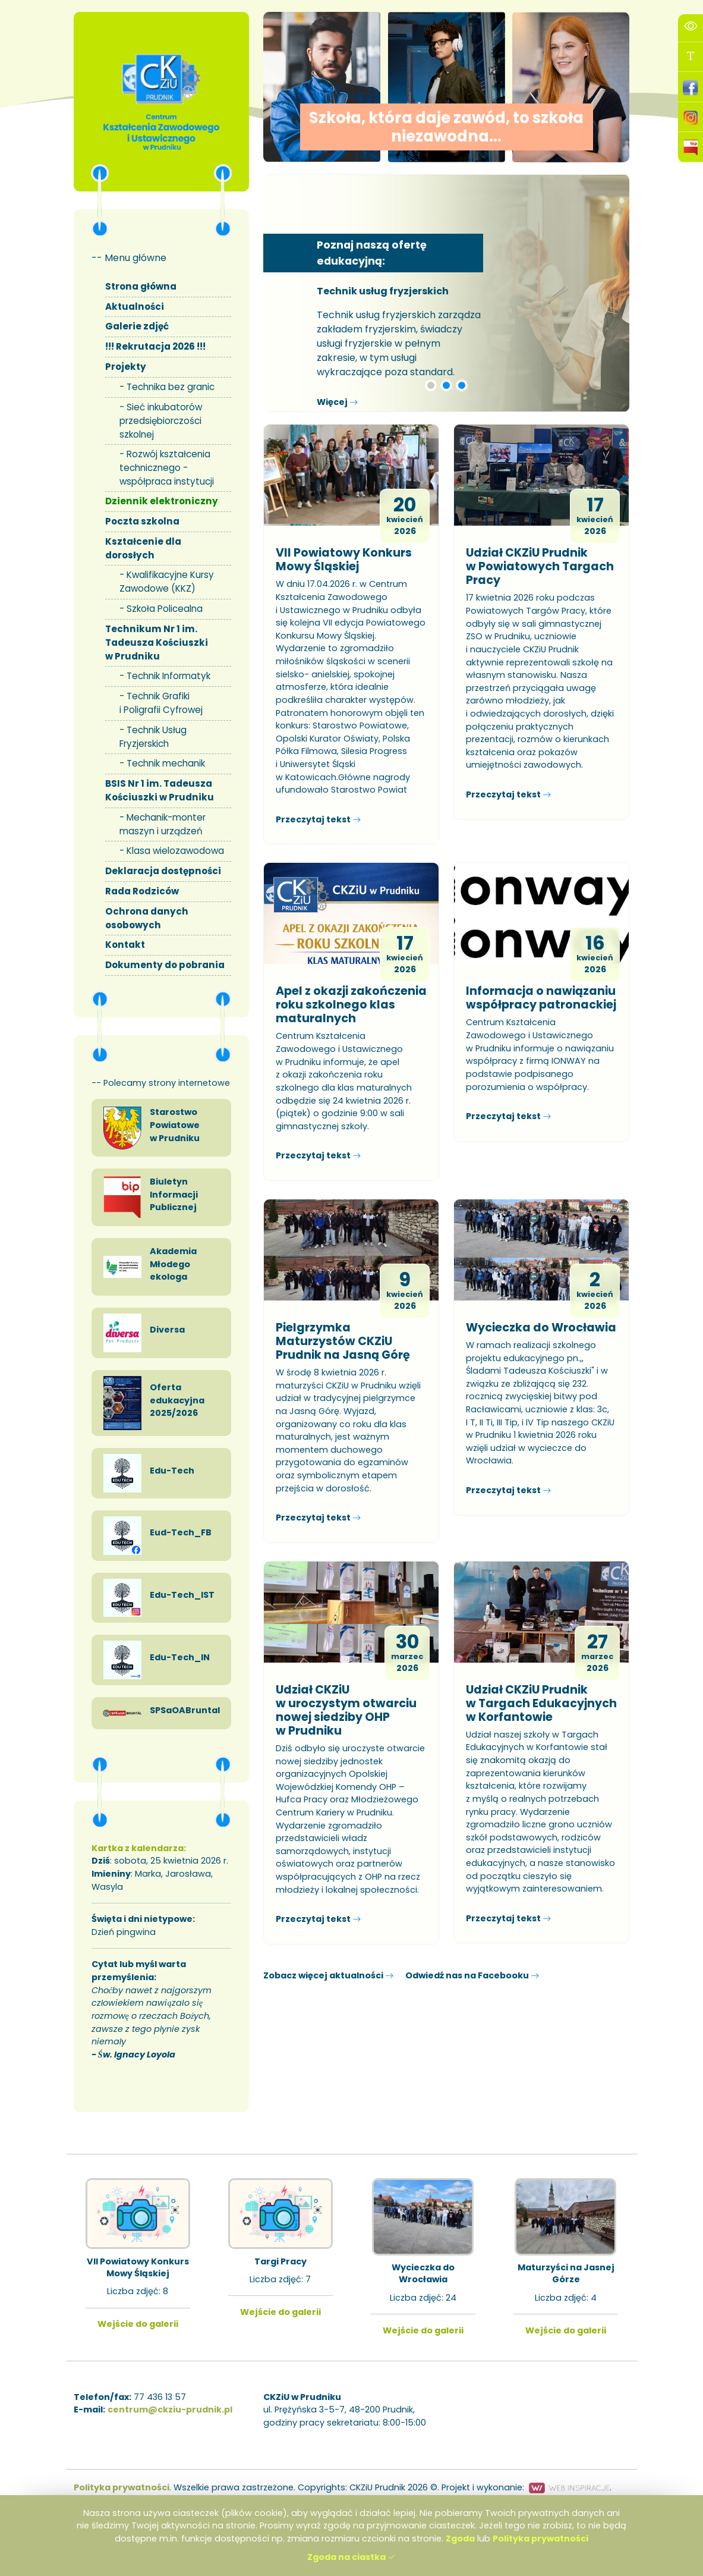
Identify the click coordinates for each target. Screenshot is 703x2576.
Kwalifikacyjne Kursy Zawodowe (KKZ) (166, 581)
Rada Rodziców (142, 891)
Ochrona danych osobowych (146, 918)
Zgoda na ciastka (351, 2557)
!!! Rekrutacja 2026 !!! (155, 346)
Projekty (125, 366)
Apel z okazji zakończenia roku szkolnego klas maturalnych (351, 1004)
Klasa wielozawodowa (175, 850)
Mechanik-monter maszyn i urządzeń (162, 824)
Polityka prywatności (540, 2538)
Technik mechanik (166, 763)
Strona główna (140, 286)
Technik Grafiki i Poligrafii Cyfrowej (161, 703)
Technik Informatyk (168, 676)
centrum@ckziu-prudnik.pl (170, 2409)
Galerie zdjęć (137, 326)
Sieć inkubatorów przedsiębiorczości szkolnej (160, 421)
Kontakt (125, 944)
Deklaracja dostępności (163, 871)
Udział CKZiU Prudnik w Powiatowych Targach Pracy (540, 566)
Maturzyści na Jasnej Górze (565, 2273)
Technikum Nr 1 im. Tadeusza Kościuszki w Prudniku (156, 642)
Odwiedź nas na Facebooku (472, 1975)
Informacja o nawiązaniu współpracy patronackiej (541, 998)
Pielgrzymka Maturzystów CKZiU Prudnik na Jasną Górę (343, 1341)
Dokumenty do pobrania (165, 965)
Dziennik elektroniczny (161, 501)
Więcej (337, 402)
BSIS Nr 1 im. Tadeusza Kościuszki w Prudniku (159, 790)
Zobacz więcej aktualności (328, 1975)
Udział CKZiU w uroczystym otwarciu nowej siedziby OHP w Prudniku (346, 1710)
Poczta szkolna (142, 521)
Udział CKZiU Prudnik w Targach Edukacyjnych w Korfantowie (541, 1703)
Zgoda (460, 2538)
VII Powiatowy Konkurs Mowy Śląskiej (344, 559)
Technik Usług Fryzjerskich (153, 737)
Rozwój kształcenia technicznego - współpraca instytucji (166, 468)
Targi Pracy (280, 2261)
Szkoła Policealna (165, 608)
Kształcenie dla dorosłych (143, 548)
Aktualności (134, 306)
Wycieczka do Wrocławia (541, 1328)
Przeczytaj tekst (318, 819)
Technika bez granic (171, 387)
